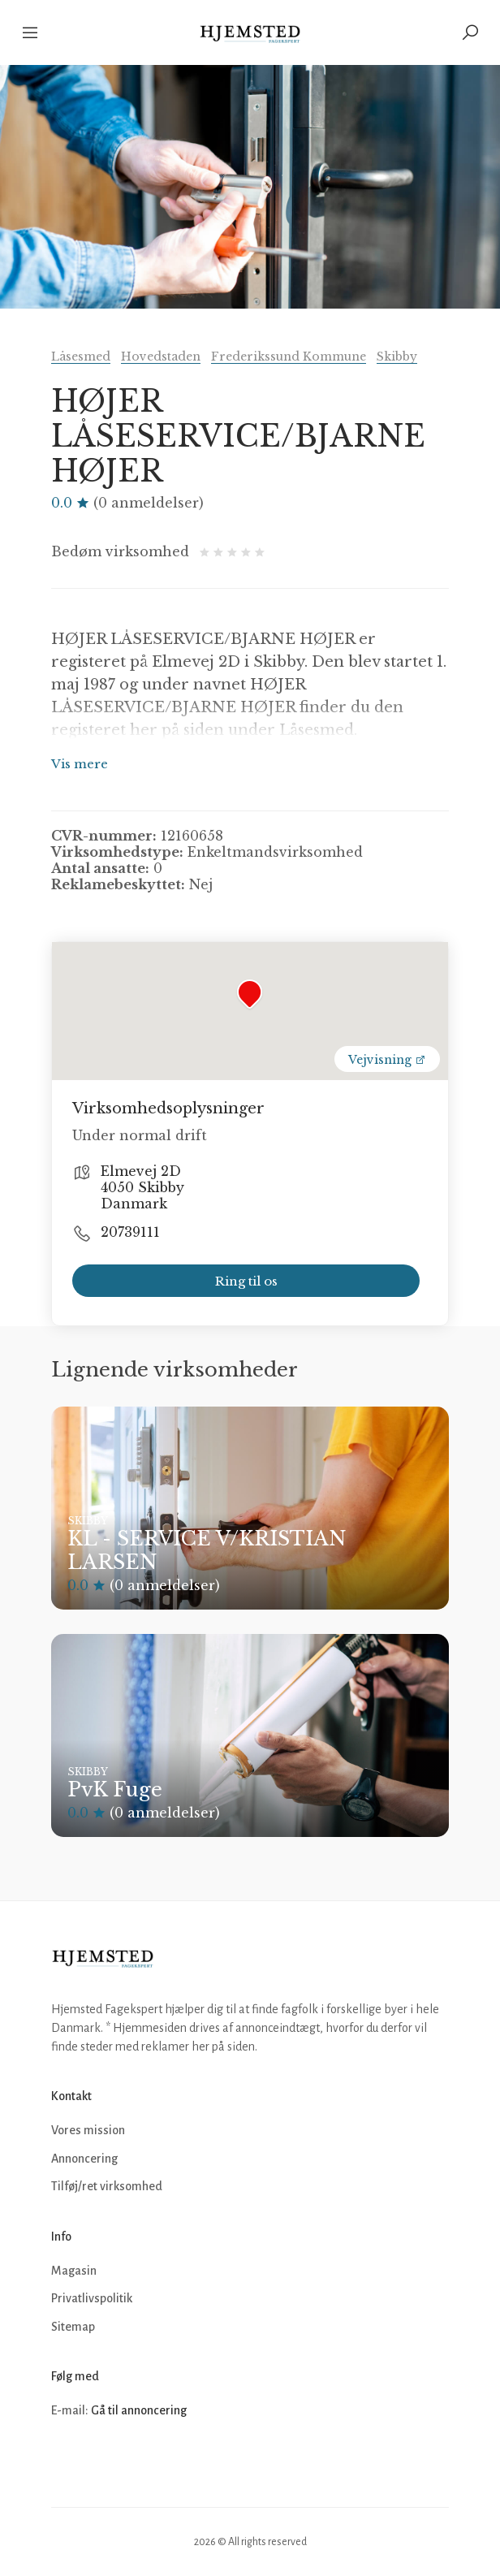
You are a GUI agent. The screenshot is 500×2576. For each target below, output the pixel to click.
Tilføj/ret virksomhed (106, 2186)
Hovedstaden (160, 356)
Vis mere (79, 764)
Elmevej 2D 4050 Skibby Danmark (142, 1187)
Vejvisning (387, 1059)
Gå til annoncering (139, 2410)
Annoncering (84, 2158)
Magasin (74, 2270)
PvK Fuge (114, 1789)
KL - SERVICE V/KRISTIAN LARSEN (207, 1550)
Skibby (397, 356)
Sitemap (73, 2326)
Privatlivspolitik (91, 2298)
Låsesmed (80, 356)
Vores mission (88, 2130)
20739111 (130, 1232)
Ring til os (246, 1281)
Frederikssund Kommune (288, 356)
